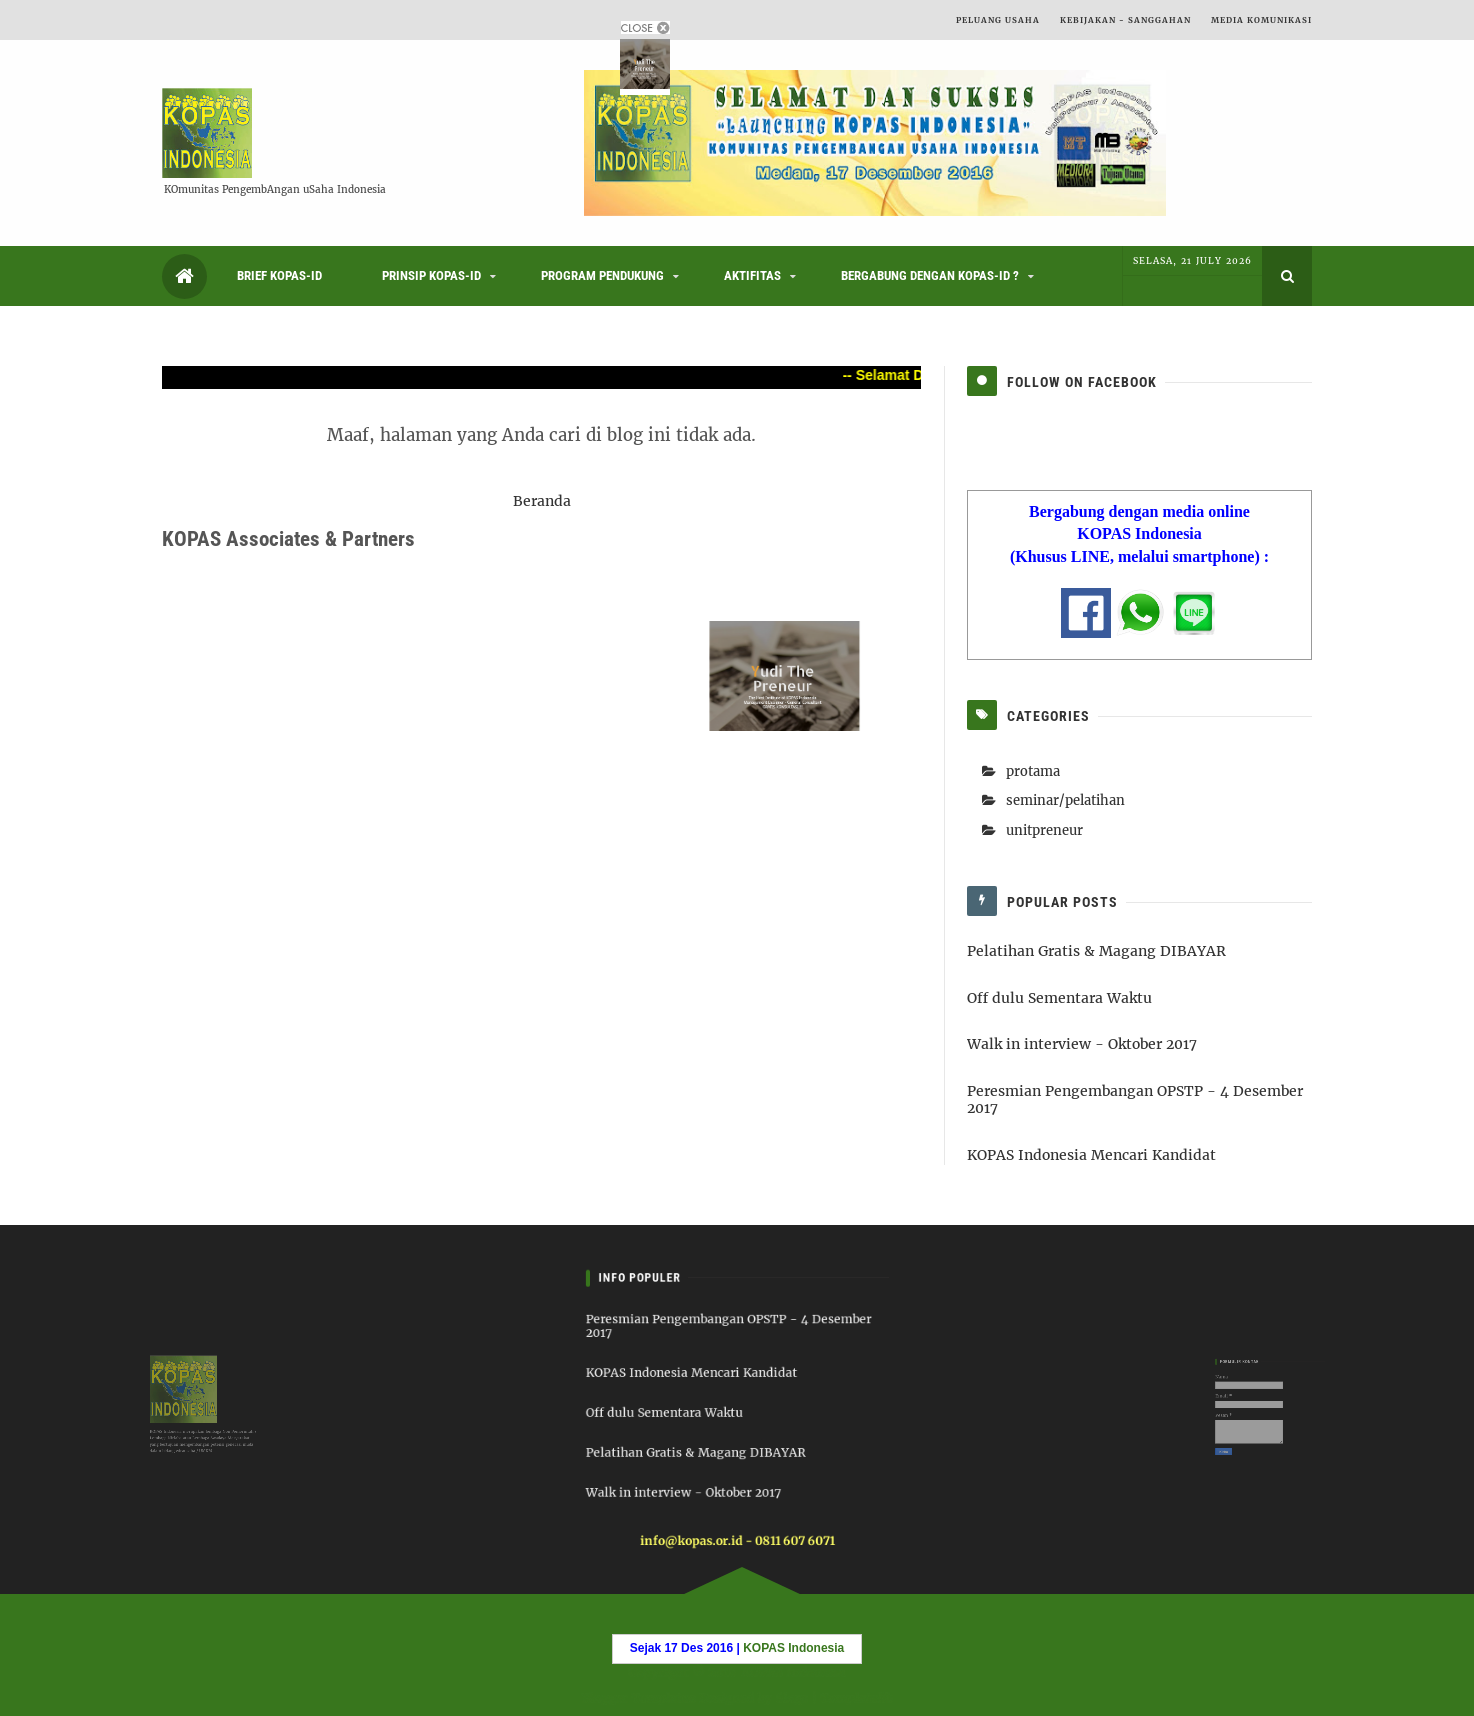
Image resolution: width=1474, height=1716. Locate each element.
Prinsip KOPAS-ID (431, 275)
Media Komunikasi (1261, 20)
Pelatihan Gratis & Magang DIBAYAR (1096, 951)
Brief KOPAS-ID (279, 275)
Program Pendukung (602, 275)
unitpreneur (1044, 830)
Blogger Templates (635, 1697)
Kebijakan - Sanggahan (1125, 20)
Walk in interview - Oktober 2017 (1082, 1044)
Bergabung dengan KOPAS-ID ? (930, 275)
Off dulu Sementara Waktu (1059, 998)
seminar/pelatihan (1065, 800)
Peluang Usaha (998, 20)
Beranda (542, 501)
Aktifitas (752, 275)
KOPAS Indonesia (792, 1673)
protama (1033, 771)
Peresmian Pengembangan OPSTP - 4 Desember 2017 (1135, 1099)
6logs (792, 1697)
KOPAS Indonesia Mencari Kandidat (1091, 1155)
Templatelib (859, 1697)
